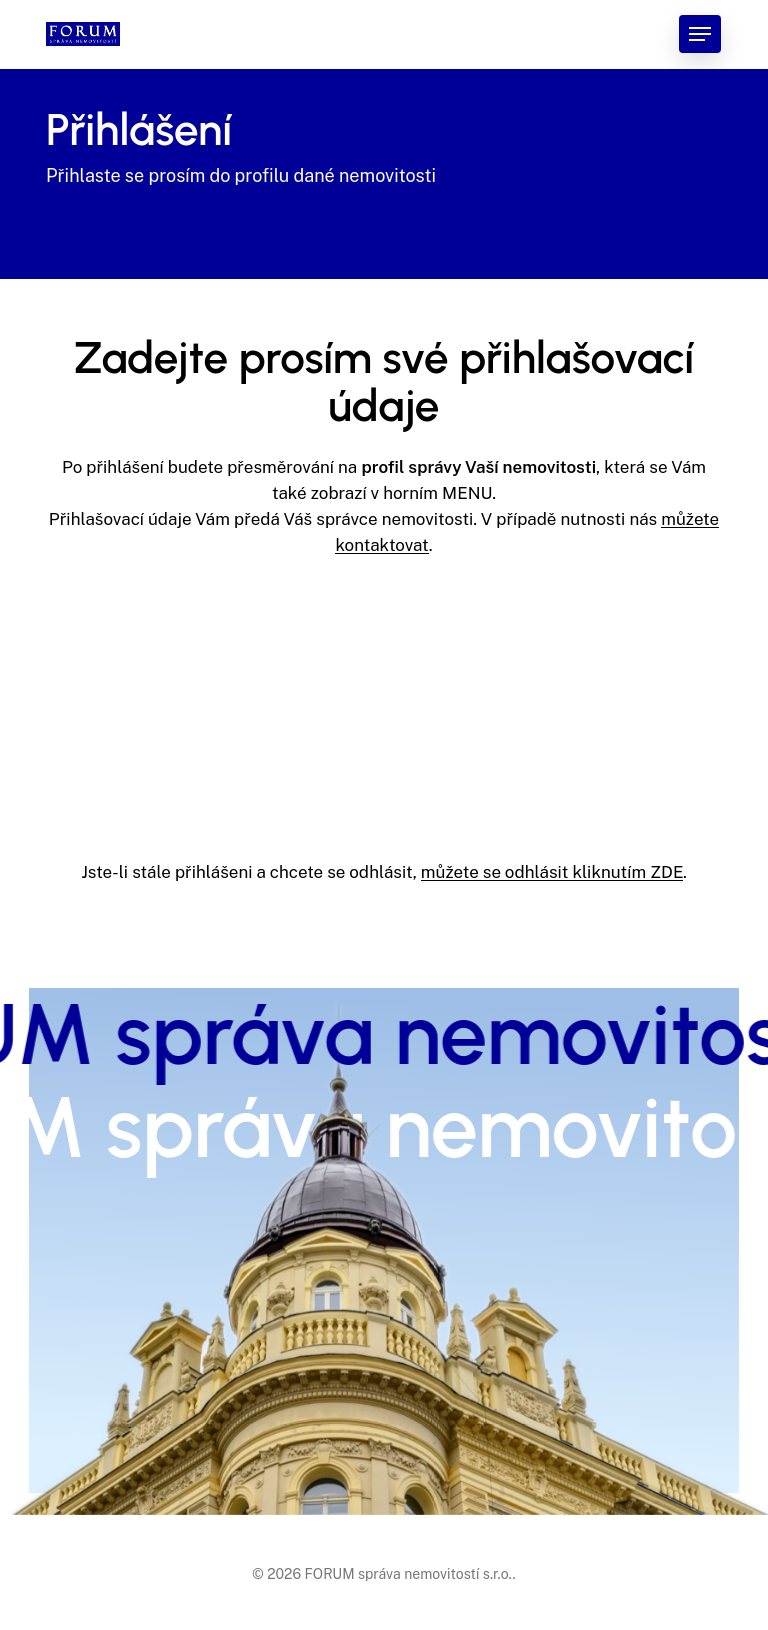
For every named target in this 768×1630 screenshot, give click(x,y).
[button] (700, 34)
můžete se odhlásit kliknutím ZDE (552, 872)
